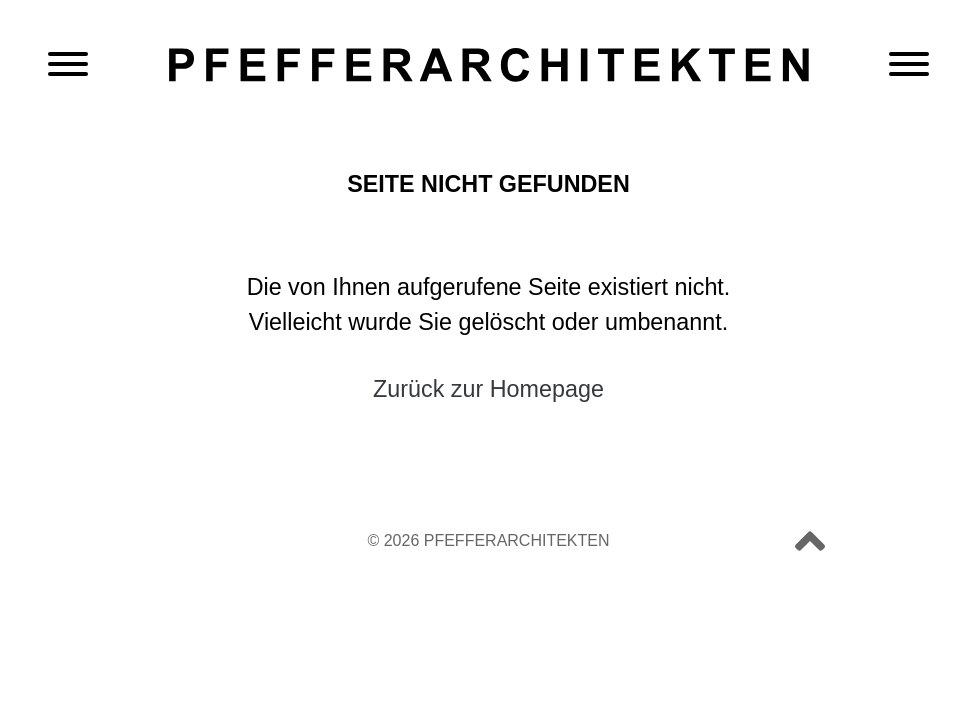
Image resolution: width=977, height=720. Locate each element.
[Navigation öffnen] (68, 66)
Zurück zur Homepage (488, 389)
